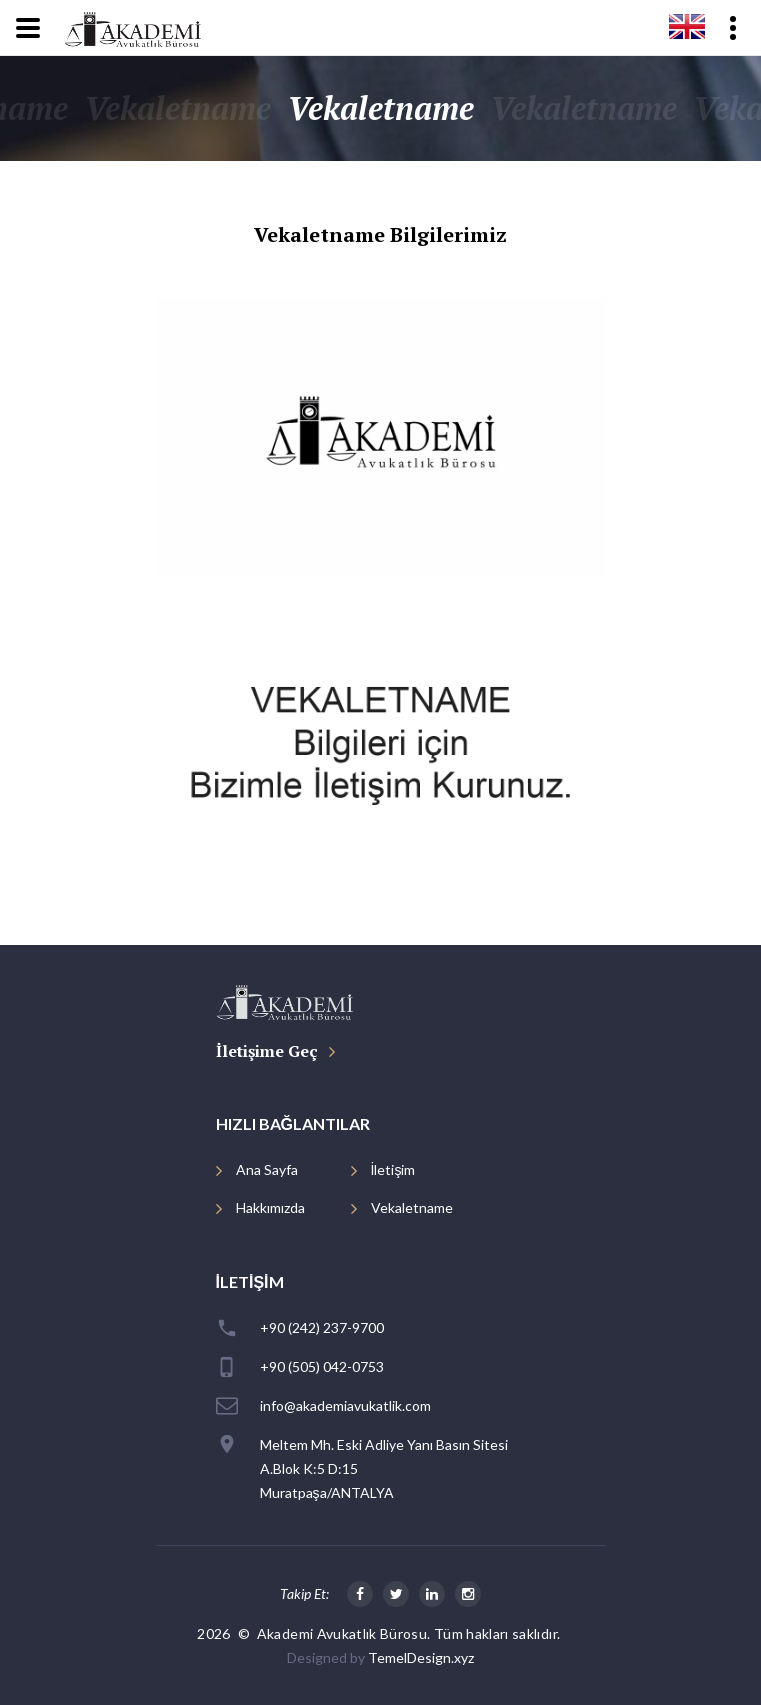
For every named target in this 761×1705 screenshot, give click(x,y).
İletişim (393, 1169)
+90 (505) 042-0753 (322, 1366)
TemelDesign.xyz (421, 1657)
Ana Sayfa (267, 1169)
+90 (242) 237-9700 (322, 1327)
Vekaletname (412, 1207)
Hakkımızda (270, 1207)
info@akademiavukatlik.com (345, 1405)
